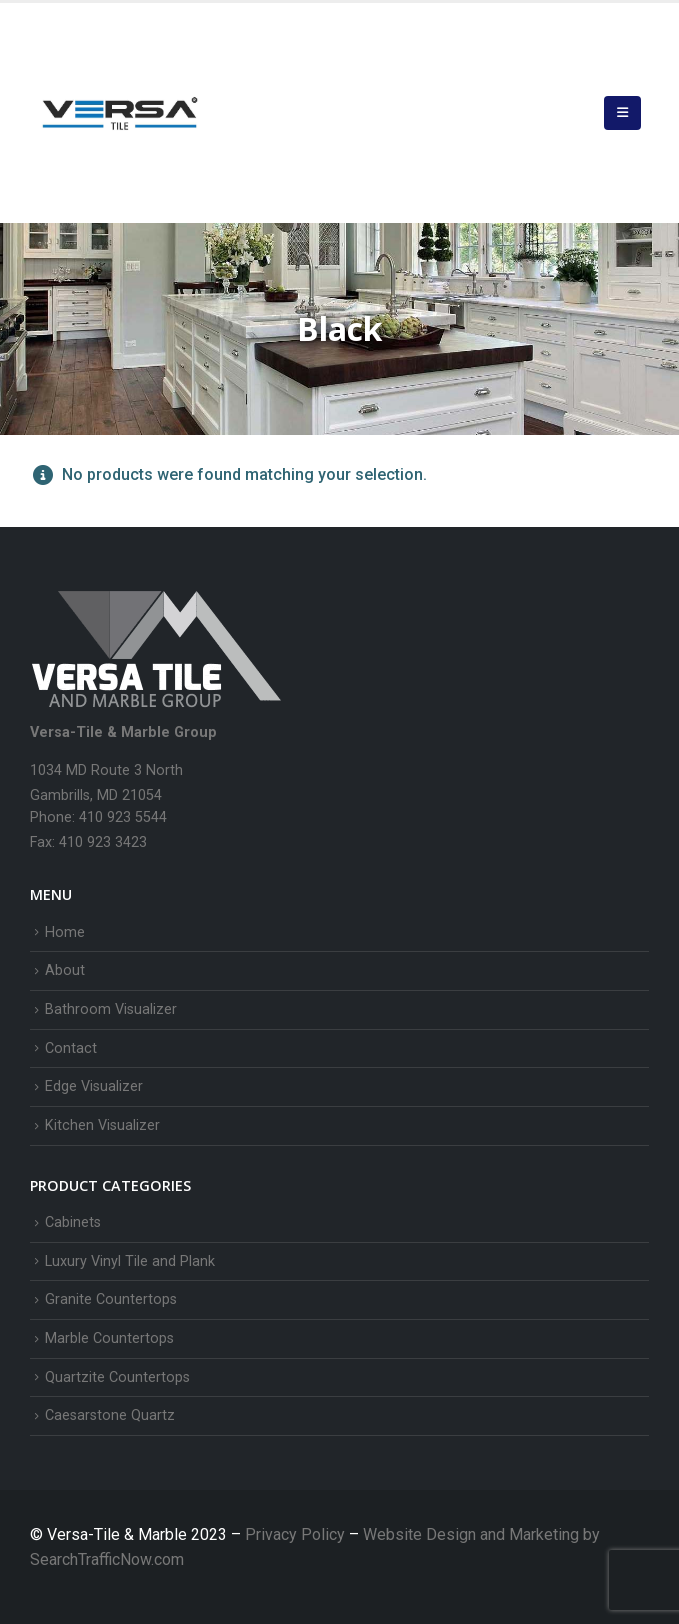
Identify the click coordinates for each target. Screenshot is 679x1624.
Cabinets (73, 1222)
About (65, 970)
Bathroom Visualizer (111, 1009)
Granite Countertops (111, 1299)
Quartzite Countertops (117, 1377)
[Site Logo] (120, 113)
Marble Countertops (109, 1338)
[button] (622, 113)
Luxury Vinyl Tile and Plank (130, 1261)
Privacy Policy (297, 1534)
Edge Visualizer (94, 1086)
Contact (71, 1048)
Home (65, 932)
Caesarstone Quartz (110, 1415)
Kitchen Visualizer (102, 1125)
